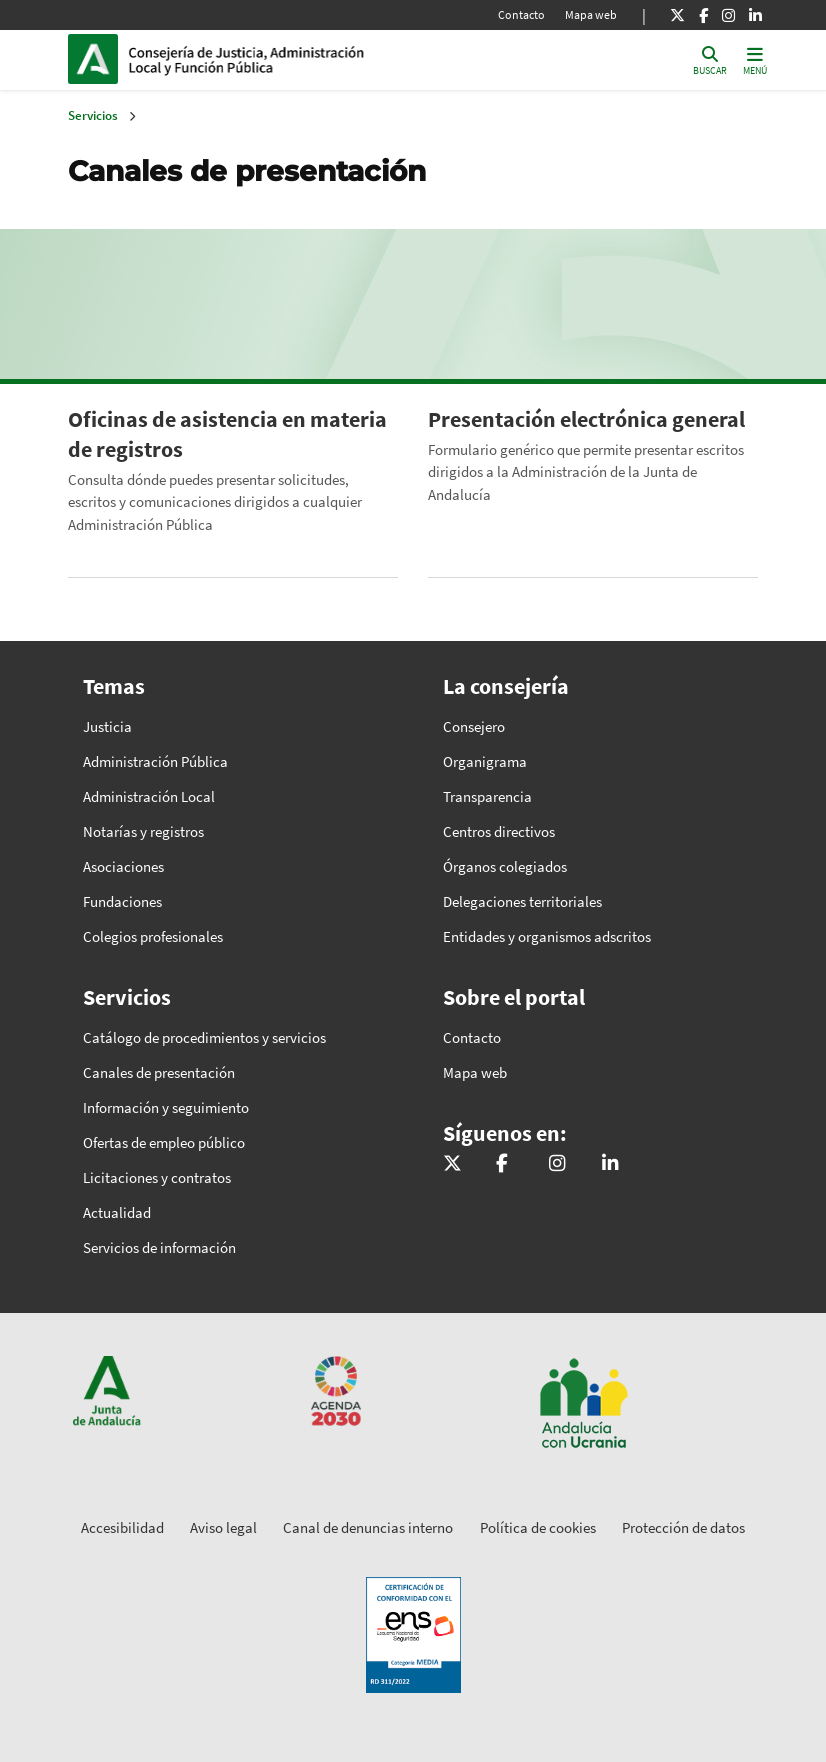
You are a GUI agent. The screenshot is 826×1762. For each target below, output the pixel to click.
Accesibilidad (122, 1527)
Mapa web (591, 14)
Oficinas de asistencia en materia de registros (227, 434)
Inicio (264, 59)
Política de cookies (538, 1527)
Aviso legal (223, 1527)
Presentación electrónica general (586, 419)
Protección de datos (683, 1527)
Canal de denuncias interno (368, 1527)
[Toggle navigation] (755, 59)
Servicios (93, 115)
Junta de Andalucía (98, 59)
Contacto (521, 14)
